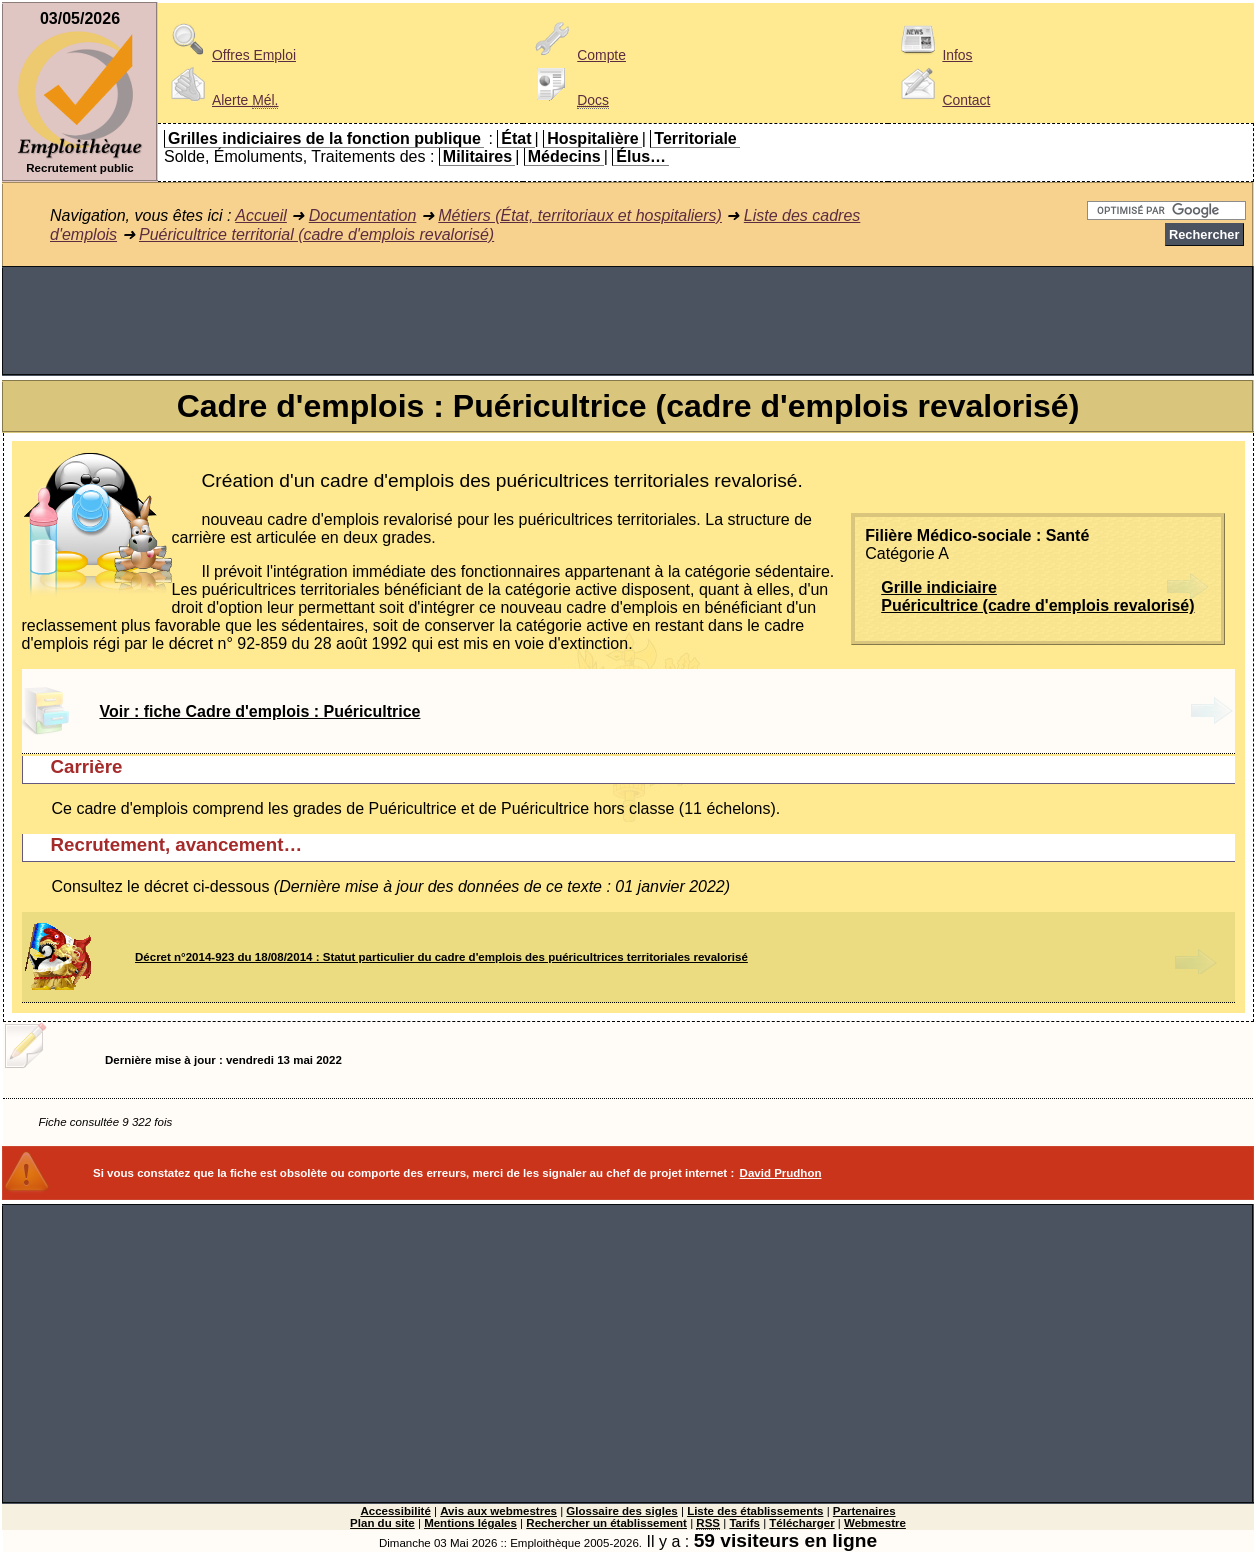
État (516, 138)
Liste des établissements (755, 1511)
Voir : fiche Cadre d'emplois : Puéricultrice (260, 711)
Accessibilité (395, 1511)
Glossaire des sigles (621, 1511)
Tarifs (744, 1523)
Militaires (477, 156)
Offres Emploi (230, 55)
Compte (577, 55)
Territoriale (695, 138)
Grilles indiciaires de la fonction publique (324, 138)
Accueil (261, 215)
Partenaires (864, 1511)
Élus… (641, 156)
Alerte (221, 100)
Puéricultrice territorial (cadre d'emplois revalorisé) (316, 234)
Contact (942, 100)
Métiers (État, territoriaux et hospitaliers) (580, 215)
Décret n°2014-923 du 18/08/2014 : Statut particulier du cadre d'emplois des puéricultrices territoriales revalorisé (441, 957)
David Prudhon (781, 1173)
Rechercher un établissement (606, 1523)
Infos (933, 55)
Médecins (564, 156)
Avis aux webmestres (498, 1511)
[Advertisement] (628, 321)
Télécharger (801, 1523)
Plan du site (382, 1523)
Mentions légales (470, 1523)
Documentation (363, 215)
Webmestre (875, 1523)
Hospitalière (593, 138)
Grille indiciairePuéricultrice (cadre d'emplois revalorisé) (1037, 596)
